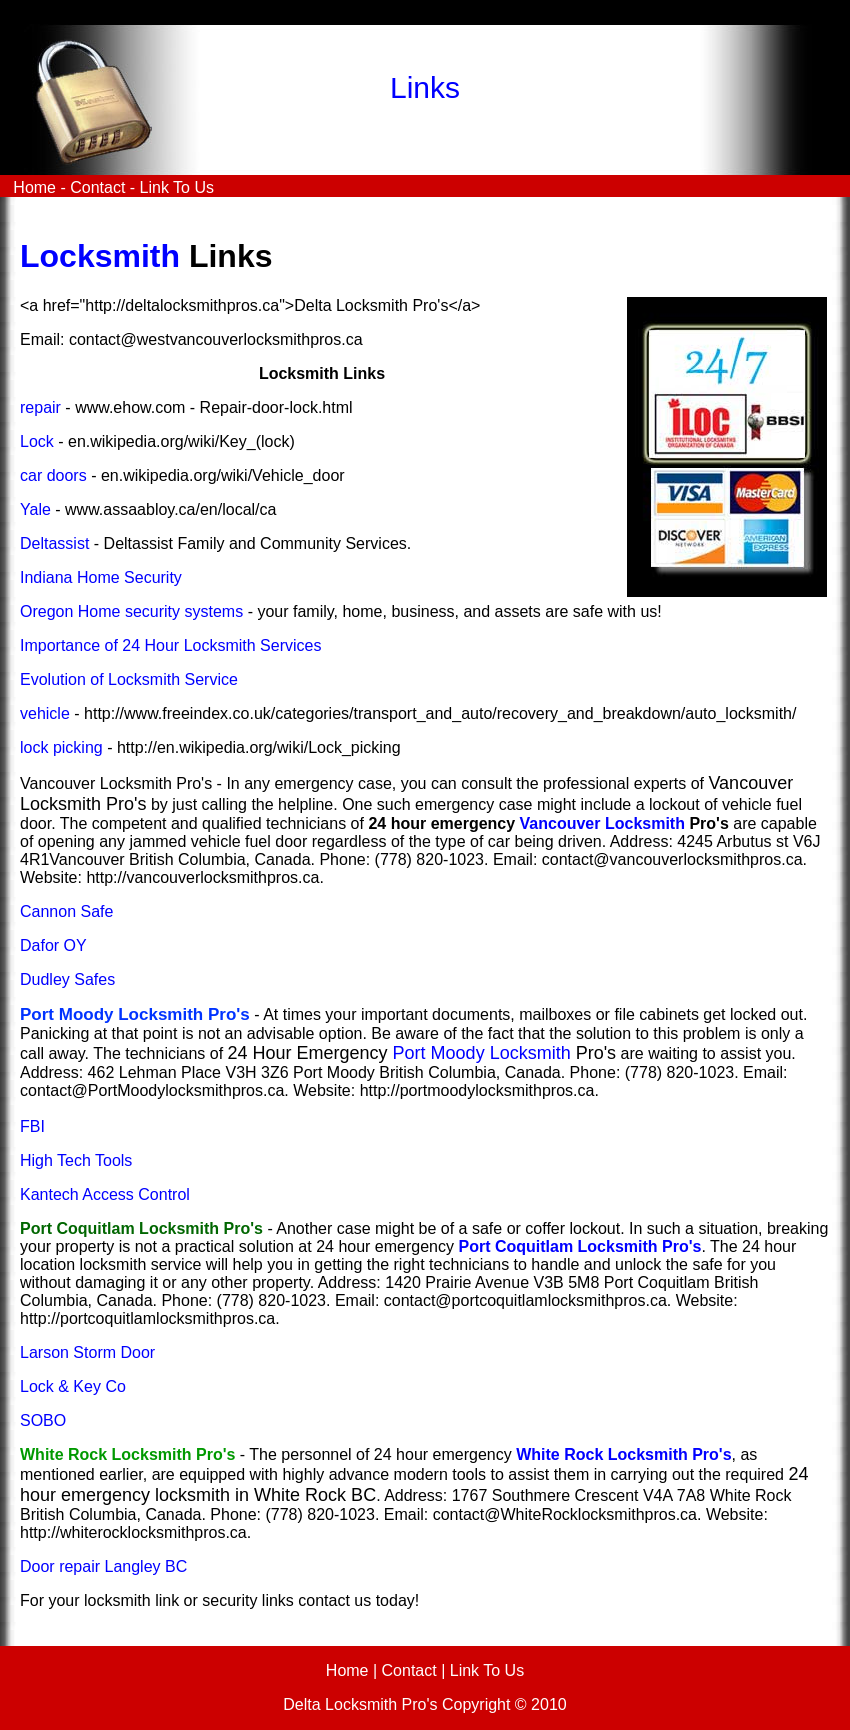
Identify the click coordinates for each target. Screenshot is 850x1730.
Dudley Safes (67, 979)
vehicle (45, 713)
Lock (37, 441)
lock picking (61, 747)
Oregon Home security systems (131, 611)
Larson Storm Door (87, 1352)
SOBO (43, 1420)
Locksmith (100, 256)
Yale (35, 509)
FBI (32, 1126)
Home (32, 187)
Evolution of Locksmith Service (129, 679)
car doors (53, 475)
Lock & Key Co (73, 1386)
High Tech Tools (76, 1160)
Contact (97, 187)
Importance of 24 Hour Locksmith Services (170, 645)
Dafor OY (53, 945)
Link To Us (177, 187)
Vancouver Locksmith (602, 823)
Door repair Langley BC (103, 1566)
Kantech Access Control (105, 1194)
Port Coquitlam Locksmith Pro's (579, 1246)
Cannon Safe (66, 911)
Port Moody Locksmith (482, 1053)
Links (425, 87)
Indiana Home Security (101, 577)
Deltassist (54, 543)
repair (40, 407)
